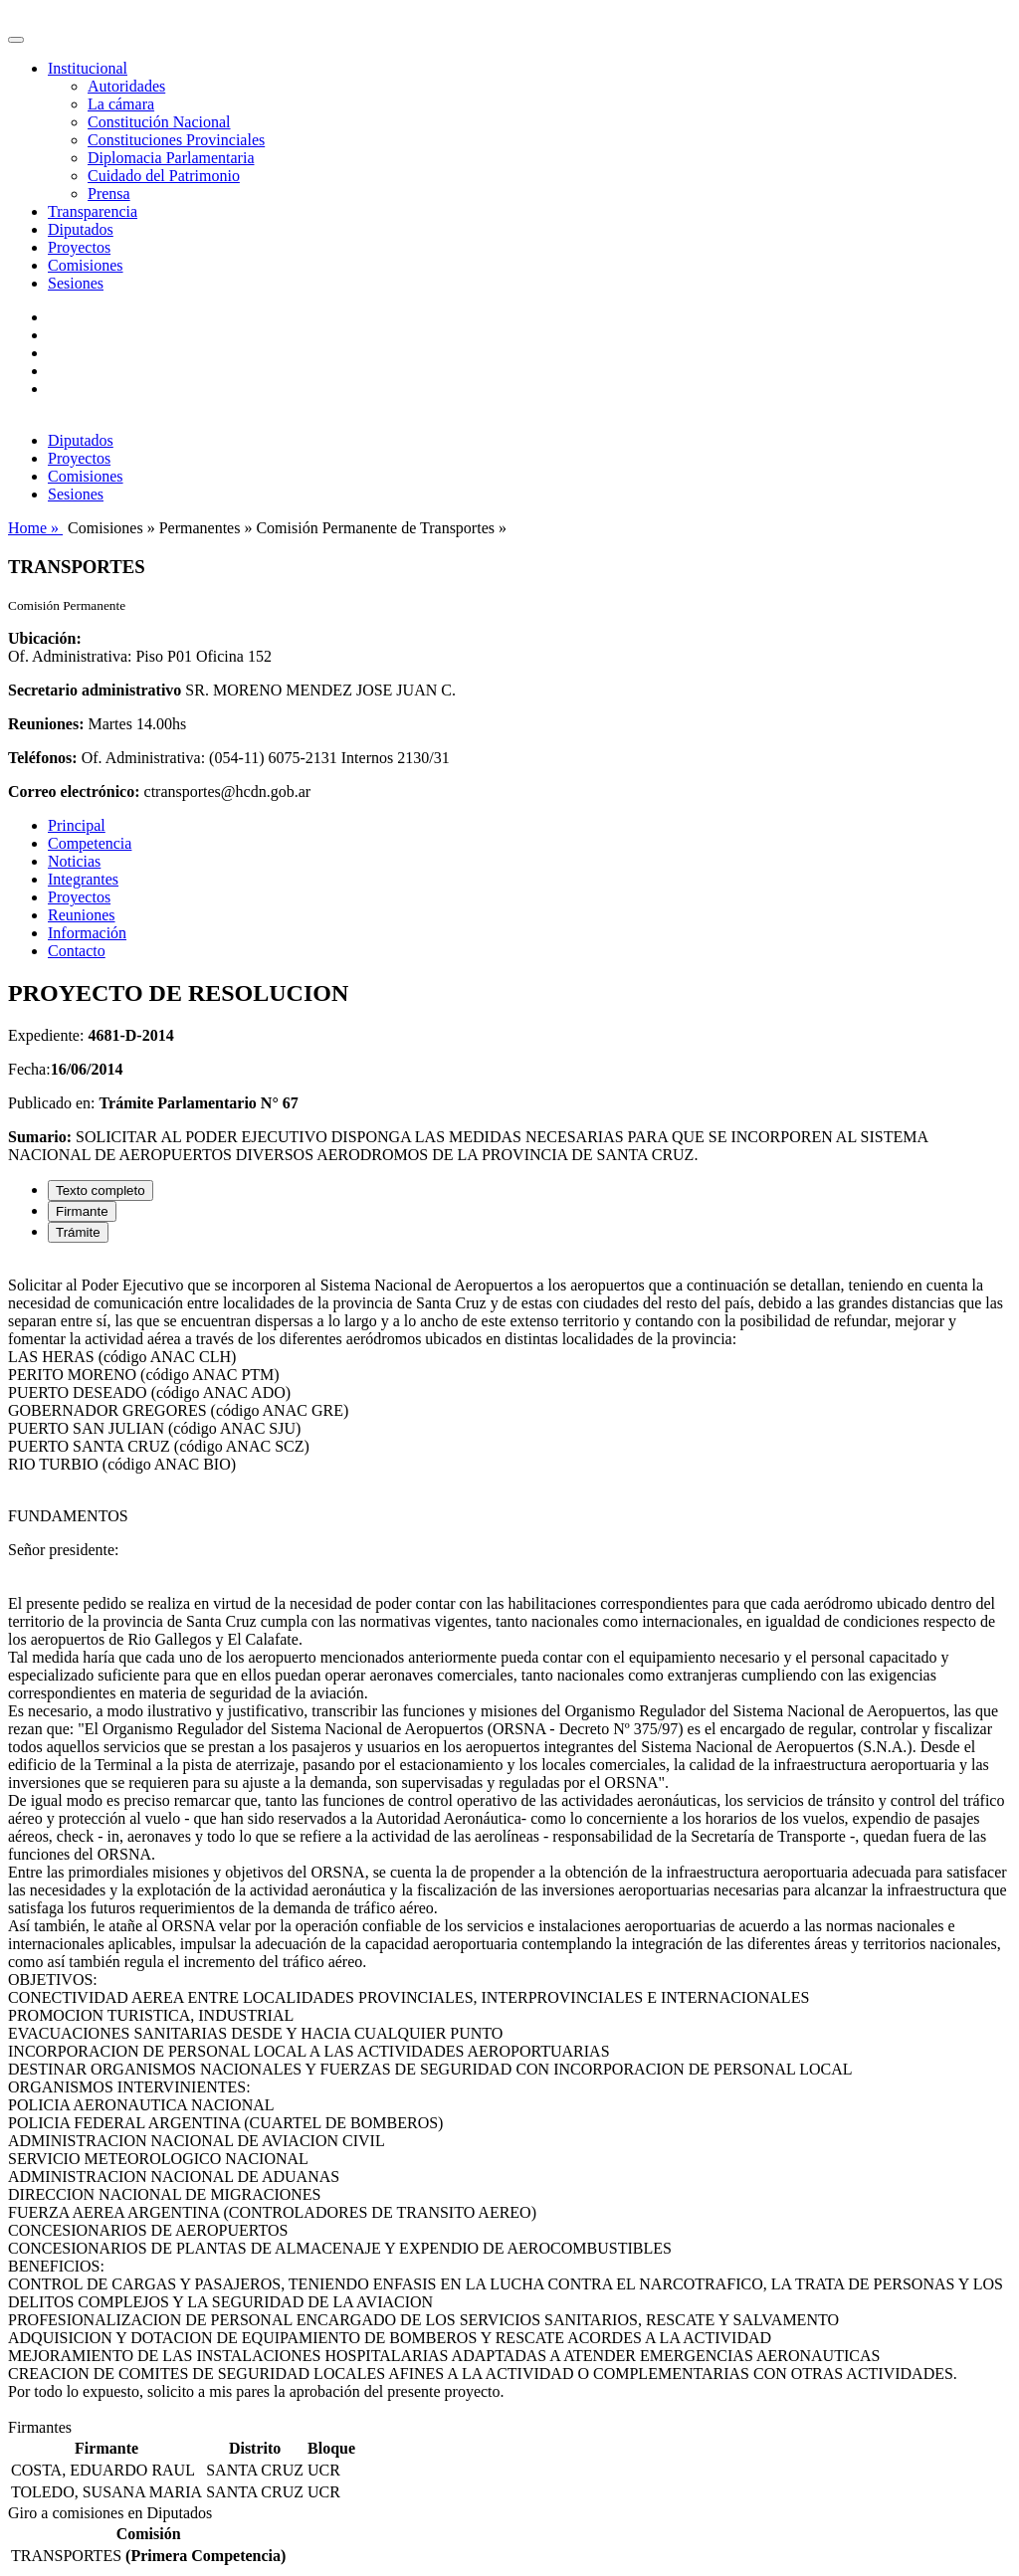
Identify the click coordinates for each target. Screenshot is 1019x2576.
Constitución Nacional (159, 121)
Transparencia (92, 211)
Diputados (80, 229)
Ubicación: (45, 638)
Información (87, 932)
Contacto (76, 950)
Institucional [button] (87, 68)
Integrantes (83, 879)
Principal (76, 825)
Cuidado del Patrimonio (164, 175)
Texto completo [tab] (100, 1190)
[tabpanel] (509, 1839)
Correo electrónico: (74, 791)
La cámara (121, 104)
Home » (35, 527)
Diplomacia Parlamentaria (171, 157)
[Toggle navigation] (16, 40)
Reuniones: (46, 723)
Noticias (74, 861)
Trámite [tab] (78, 1232)
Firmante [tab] (82, 1211)
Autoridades (126, 86)
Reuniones (81, 914)
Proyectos (79, 247)
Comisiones (85, 265)
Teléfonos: (43, 757)
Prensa (109, 193)
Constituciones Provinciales (176, 139)
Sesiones (75, 283)
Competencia (89, 843)
